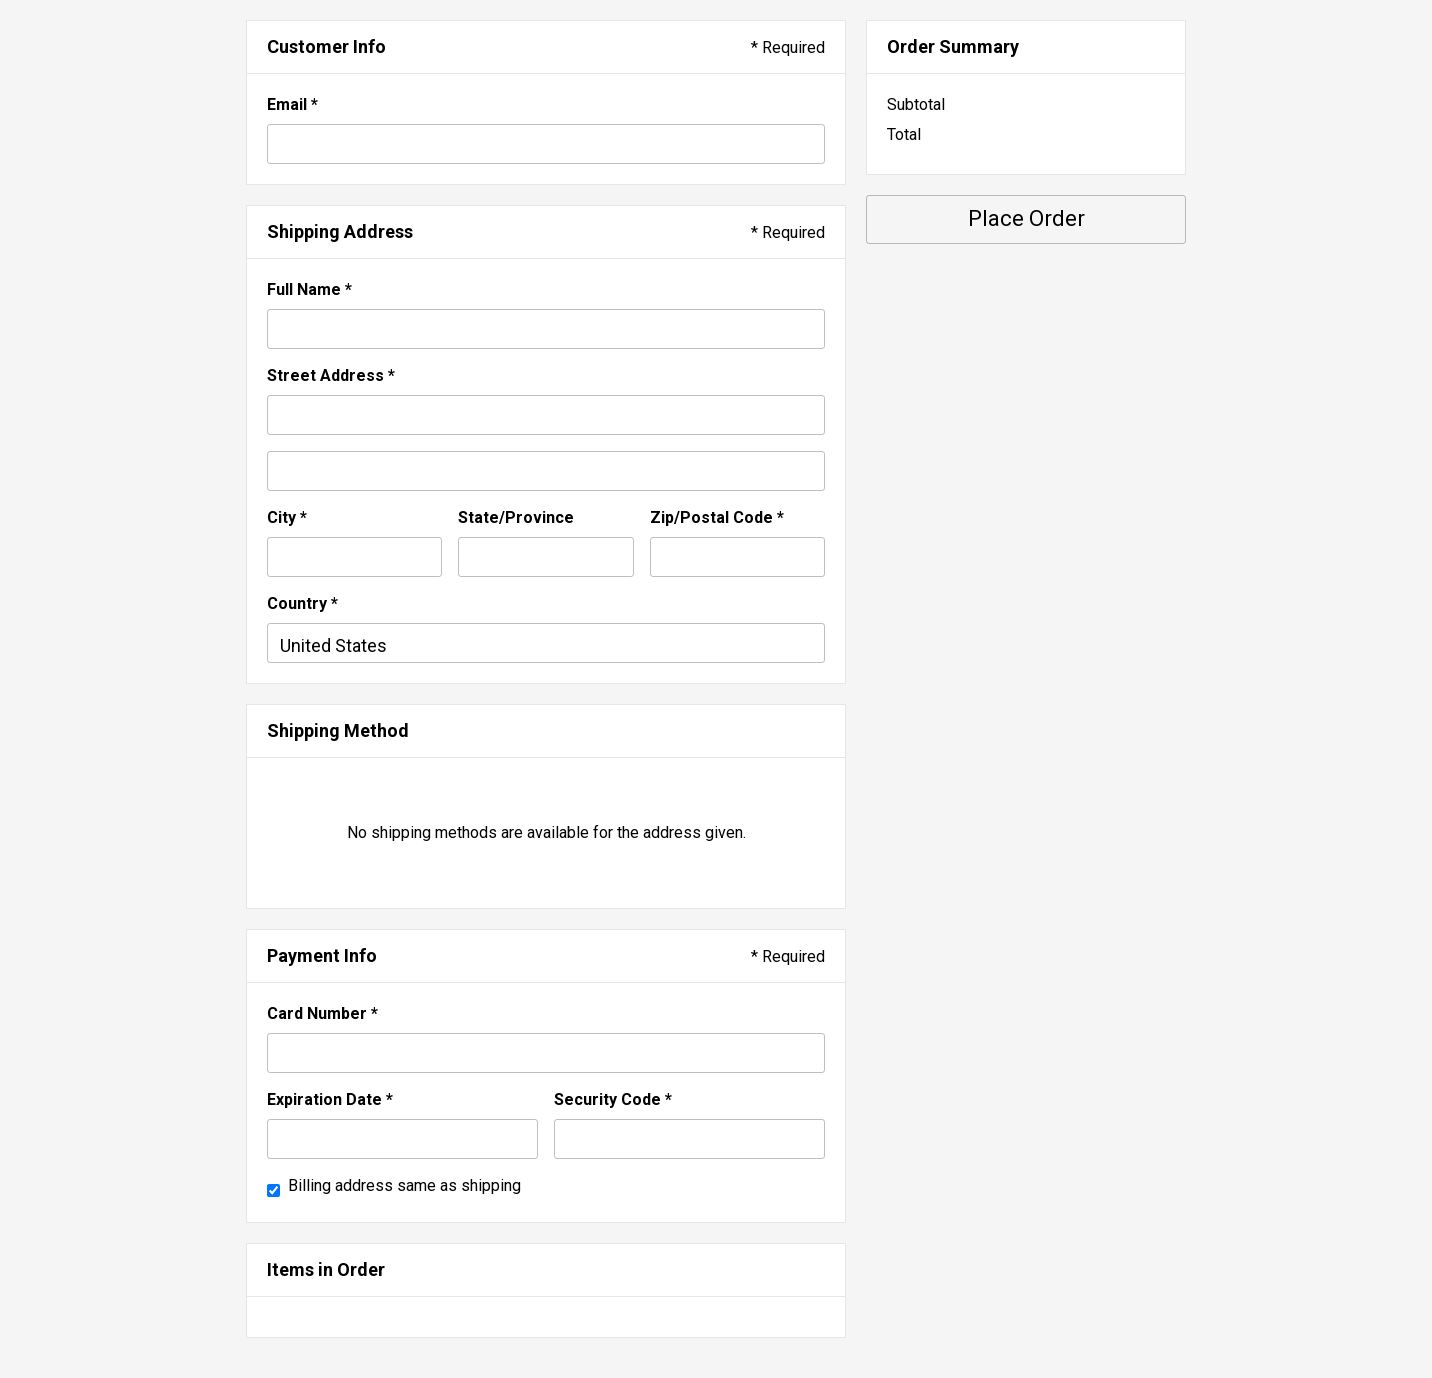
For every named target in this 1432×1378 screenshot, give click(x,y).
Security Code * (613, 1099)
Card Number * (322, 1013)
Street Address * (331, 375)
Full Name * (309, 289)
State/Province (516, 517)
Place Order (1026, 218)
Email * (292, 104)
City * (287, 517)
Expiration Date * (330, 1099)
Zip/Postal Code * (717, 517)
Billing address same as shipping (404, 1185)
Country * (302, 603)
